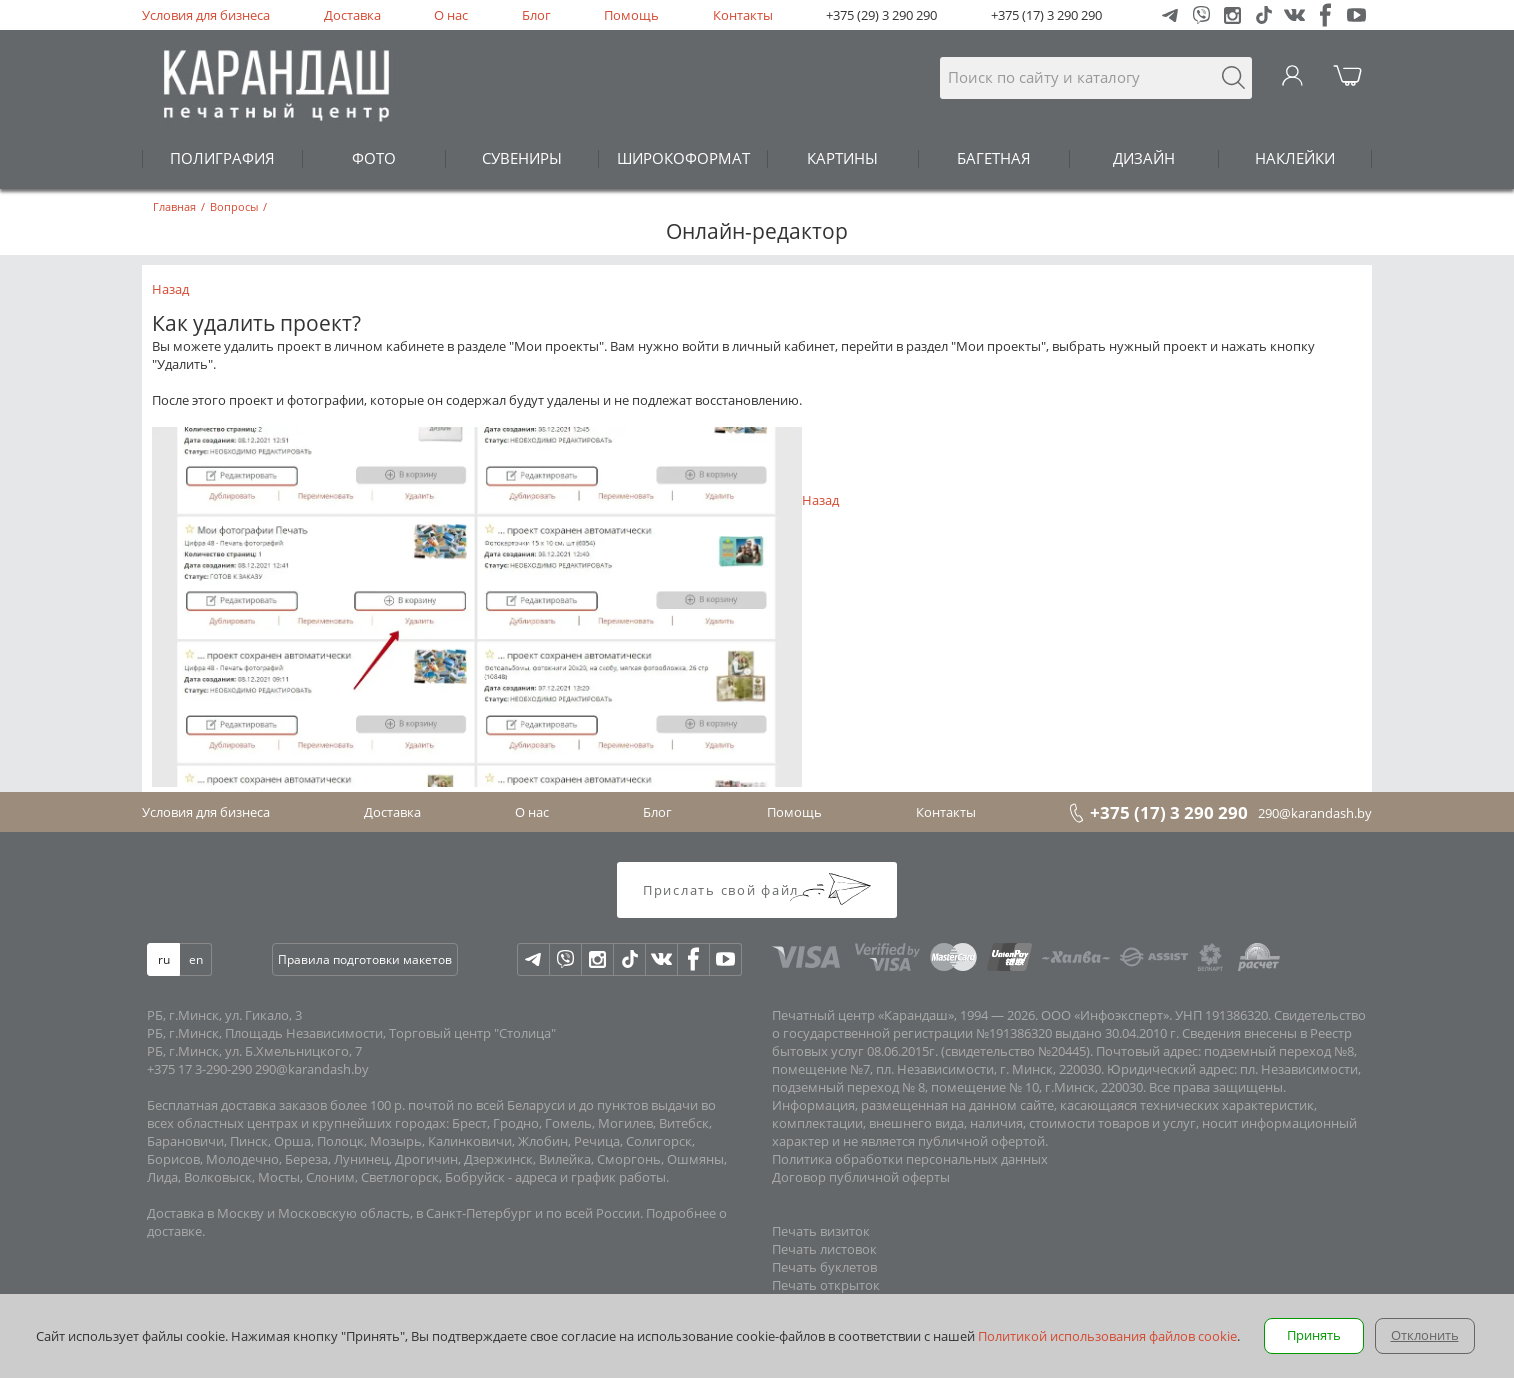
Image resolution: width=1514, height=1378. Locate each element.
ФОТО (374, 158)
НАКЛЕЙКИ (1295, 158)
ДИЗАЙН (1144, 158)
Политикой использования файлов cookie (1107, 1336)
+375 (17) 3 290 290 (1046, 15)
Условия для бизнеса (206, 15)
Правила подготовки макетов (365, 959)
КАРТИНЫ (842, 158)
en (196, 959)
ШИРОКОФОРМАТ (683, 158)
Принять (1314, 1335)
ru (164, 959)
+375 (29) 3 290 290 (881, 15)
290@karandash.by (1315, 813)
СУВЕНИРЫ (522, 158)
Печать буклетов (824, 1267)
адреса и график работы (590, 1177)
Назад (170, 289)
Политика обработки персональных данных (910, 1159)
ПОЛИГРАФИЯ (222, 158)
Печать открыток (826, 1285)
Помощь (631, 15)
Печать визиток (821, 1231)
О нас (451, 15)
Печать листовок (824, 1249)
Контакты (743, 15)
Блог (536, 15)
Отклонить (1425, 1335)
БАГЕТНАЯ (994, 158)
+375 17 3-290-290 (199, 1069)
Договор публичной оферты (861, 1177)
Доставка (352, 15)
